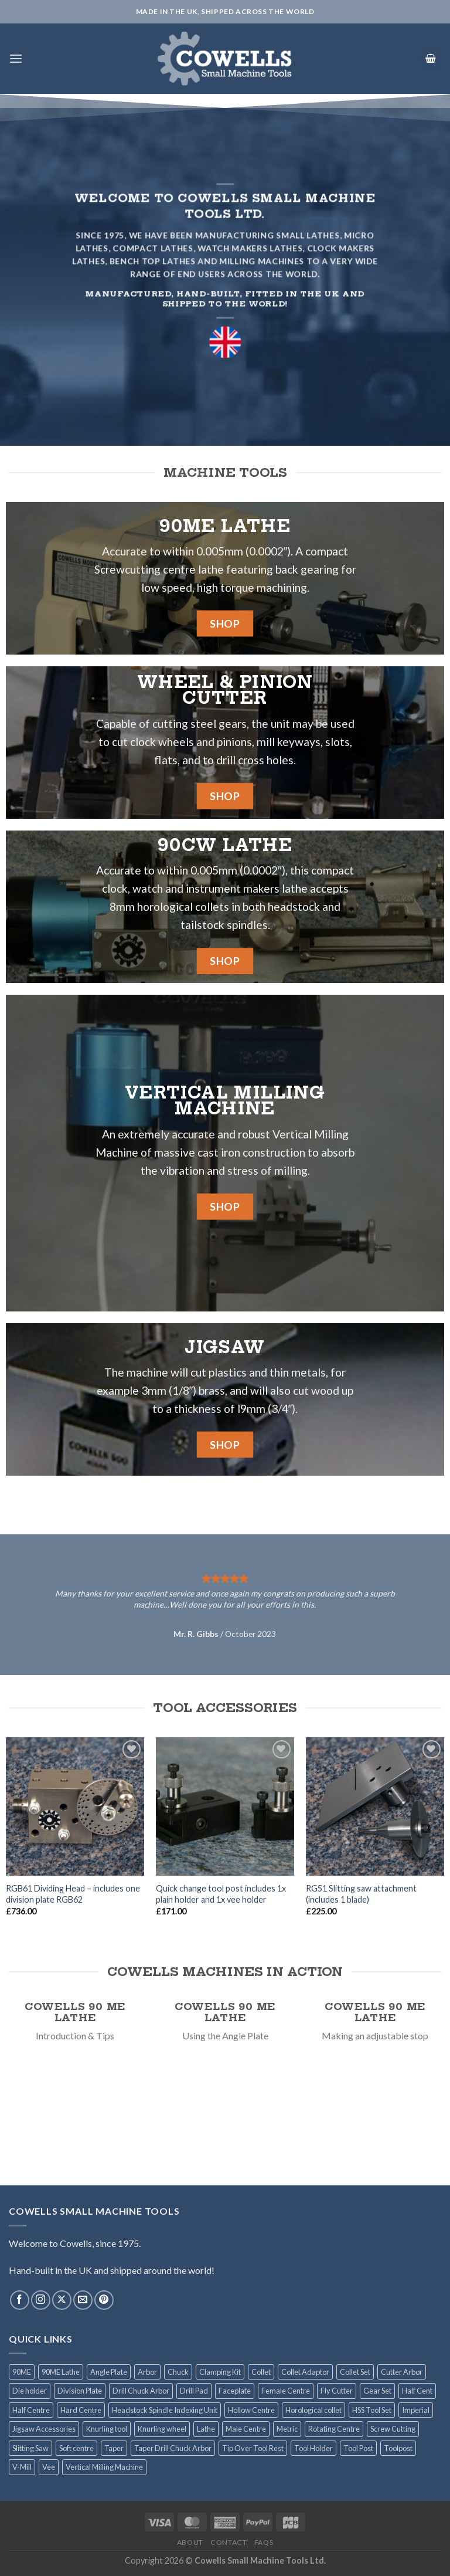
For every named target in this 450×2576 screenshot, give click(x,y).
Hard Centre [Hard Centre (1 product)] (80, 2410)
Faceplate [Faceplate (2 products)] (235, 2390)
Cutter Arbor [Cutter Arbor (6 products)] (401, 2372)
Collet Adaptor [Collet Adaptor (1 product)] (305, 2372)
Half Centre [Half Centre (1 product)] (31, 2410)
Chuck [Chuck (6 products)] (178, 2372)
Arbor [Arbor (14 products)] (147, 2372)
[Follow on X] (61, 2300)
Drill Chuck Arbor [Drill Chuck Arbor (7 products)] (140, 2390)
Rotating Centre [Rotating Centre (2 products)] (334, 2428)
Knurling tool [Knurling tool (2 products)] (106, 2428)
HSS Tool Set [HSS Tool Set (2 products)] (371, 2410)
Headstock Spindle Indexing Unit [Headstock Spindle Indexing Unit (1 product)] (164, 2410)
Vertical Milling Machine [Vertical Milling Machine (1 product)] (104, 2467)
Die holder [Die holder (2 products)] (29, 2390)
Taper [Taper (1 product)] (114, 2448)
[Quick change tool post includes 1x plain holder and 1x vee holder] (225, 1806)
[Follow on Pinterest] (104, 2300)
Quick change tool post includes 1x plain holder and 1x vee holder (221, 1893)
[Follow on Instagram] (40, 2300)
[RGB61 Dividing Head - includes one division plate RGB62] (75, 1806)
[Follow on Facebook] (19, 2300)
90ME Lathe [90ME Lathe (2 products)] (61, 2372)
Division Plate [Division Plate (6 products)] (79, 2390)
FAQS (263, 2542)
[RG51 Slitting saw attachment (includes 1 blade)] (375, 1806)
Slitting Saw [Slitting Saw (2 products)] (30, 2448)
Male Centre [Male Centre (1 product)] (246, 2428)
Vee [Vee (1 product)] (48, 2467)
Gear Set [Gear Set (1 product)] (377, 2390)
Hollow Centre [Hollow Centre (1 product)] (251, 2410)
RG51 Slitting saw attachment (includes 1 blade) (361, 1893)
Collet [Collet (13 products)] (261, 2372)
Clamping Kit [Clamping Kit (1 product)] (220, 2372)
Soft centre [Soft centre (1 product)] (76, 2448)
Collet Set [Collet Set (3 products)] (355, 2372)
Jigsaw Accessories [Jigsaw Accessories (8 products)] (44, 2428)
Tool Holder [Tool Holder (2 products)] (313, 2448)
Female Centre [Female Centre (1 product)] (285, 2390)
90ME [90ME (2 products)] (21, 2372)
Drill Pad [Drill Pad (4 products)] (194, 2390)
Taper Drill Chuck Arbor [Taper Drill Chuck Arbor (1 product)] (173, 2448)
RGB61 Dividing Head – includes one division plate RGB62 (73, 1893)
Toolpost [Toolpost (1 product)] (398, 2448)
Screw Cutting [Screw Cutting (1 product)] (392, 2428)
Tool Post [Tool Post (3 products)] (358, 2448)
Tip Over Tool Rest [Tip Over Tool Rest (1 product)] (253, 2448)
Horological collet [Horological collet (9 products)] (313, 2410)
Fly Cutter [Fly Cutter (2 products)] (337, 2390)
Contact (228, 2542)
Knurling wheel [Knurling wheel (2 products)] (162, 2428)
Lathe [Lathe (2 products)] (206, 2428)
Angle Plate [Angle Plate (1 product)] (108, 2372)
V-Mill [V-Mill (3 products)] (22, 2467)
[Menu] (16, 58)
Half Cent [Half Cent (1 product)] (417, 2390)
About (190, 2542)
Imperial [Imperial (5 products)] (415, 2410)
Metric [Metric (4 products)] (287, 2428)
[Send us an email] (83, 2300)
